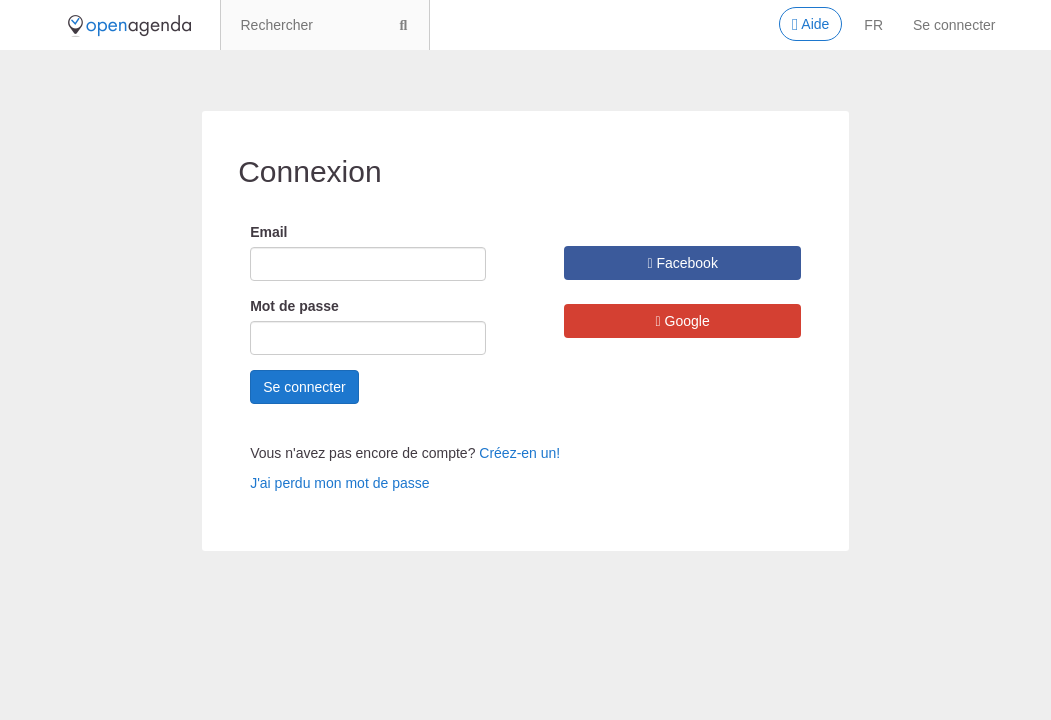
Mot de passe (294, 306)
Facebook (682, 263)
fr (873, 25)
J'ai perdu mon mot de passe (339, 483)
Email (268, 232)
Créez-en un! (519, 453)
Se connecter (954, 25)
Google (683, 321)
